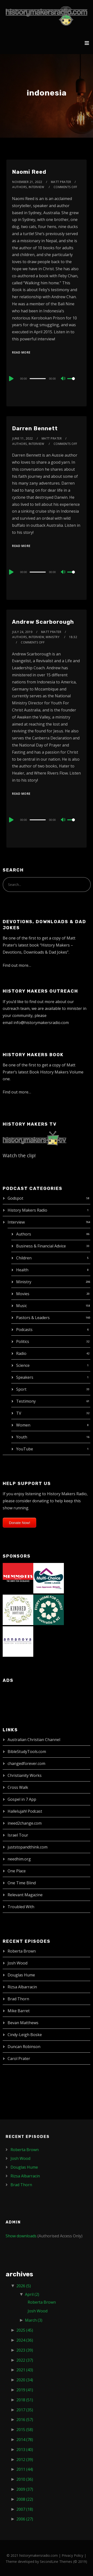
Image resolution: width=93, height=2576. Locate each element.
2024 (24, 2340)
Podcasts (24, 1329)
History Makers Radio (27, 1210)
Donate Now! (19, 1523)
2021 (24, 2370)
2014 (24, 2439)
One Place (17, 1871)
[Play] (11, 378)
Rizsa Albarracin (22, 1987)
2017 (24, 2410)
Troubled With (21, 1906)
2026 (23, 2286)
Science (23, 1365)
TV (18, 1413)
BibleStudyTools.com (27, 1751)
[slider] (38, 378)
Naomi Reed (29, 172)
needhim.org (19, 1859)
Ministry (23, 1281)
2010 (24, 2479)
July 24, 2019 (22, 632)
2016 (24, 2419)
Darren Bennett (35, 428)
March (33, 2320)
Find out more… (17, 965)
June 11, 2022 (22, 438)
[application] (46, 378)
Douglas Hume (21, 1975)
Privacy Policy (72, 2555)
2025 (24, 2330)
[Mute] (63, 378)
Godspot (15, 1198)
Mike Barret (19, 2010)
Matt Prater (61, 182)
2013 (24, 2449)
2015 (24, 2429)
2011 (24, 2469)
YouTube (24, 1449)
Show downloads (21, 2236)
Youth (21, 1437)
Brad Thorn (18, 1998)
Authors (23, 1234)
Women (23, 1425)
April (32, 2294)
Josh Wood (17, 1963)
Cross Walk (18, 1787)
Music (21, 1305)
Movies (22, 1293)
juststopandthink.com (27, 1847)
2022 (24, 2360)
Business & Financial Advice (41, 1246)
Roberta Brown (22, 1951)
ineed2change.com (25, 1823)
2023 (24, 2350)
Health (22, 1270)
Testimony (26, 1401)
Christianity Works (25, 1775)
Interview (16, 1222)
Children (24, 1258)
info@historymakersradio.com (41, 1022)
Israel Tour (18, 1835)
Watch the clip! (19, 1155)
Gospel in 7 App (22, 1799)
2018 (24, 2400)
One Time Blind (22, 1883)
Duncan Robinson (24, 2046)
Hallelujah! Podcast (25, 1811)
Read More (21, 352)
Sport (21, 1389)
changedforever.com (26, 1763)
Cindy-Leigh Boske (25, 2034)
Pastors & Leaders (33, 1317)
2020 (24, 2380)
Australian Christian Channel (34, 1739)
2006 (24, 2519)
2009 (24, 2489)
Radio (21, 1353)
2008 (24, 2499)
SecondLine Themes (56, 2561)
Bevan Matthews (23, 2022)
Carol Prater (19, 2058)
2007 (24, 2509)
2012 (24, 2459)
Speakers (24, 1377)
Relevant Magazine (25, 1894)
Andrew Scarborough (43, 622)
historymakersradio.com (38, 2555)
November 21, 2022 (27, 182)
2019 (24, 2390)
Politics (22, 1341)
